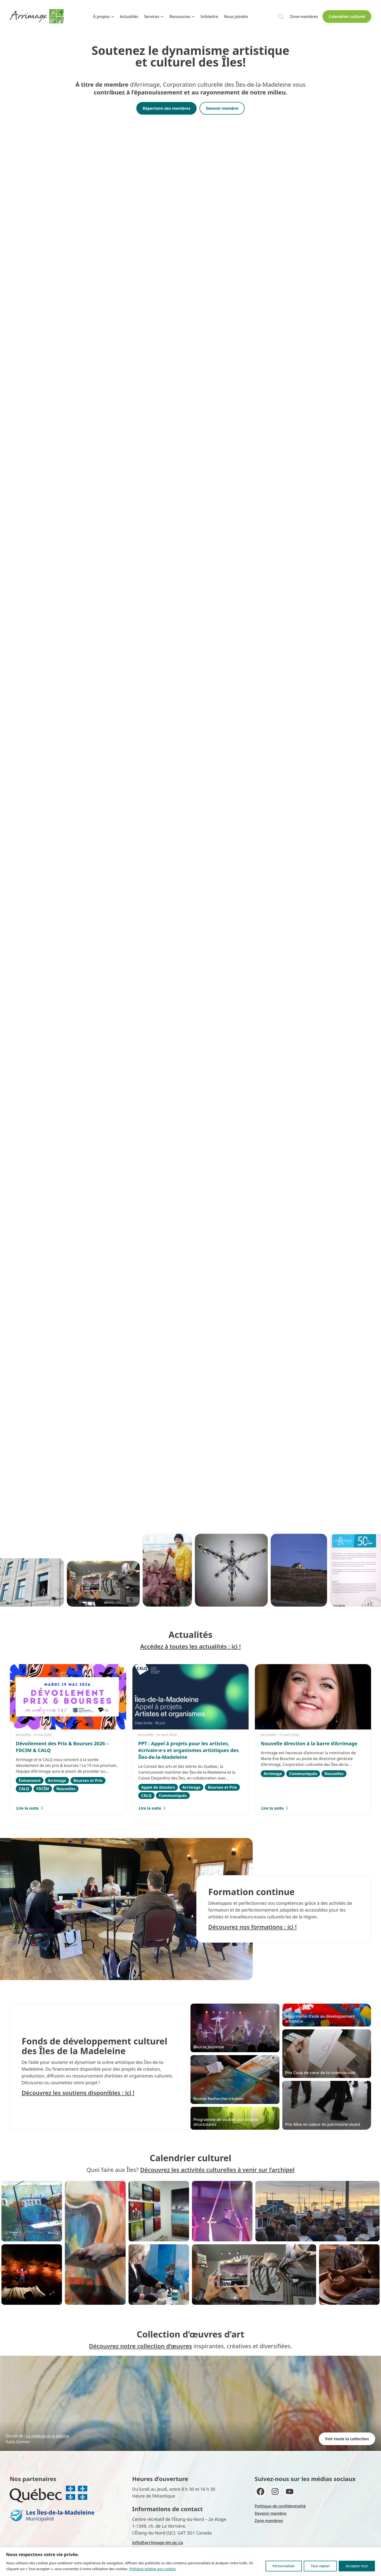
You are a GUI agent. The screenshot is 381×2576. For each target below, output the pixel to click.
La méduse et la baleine (47, 2436)
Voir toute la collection (347, 2438)
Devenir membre (222, 108)
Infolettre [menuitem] (209, 16)
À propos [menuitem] (103, 16)
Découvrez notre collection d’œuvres (140, 2346)
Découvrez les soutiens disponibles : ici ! (78, 2093)
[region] (190, 2561)
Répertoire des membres (166, 108)
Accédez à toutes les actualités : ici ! (190, 1646)
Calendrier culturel (347, 16)
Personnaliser (284, 2566)
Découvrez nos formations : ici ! (252, 1927)
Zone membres (304, 16)
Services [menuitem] (154, 16)
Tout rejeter (320, 2566)
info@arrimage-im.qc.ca (157, 2542)
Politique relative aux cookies (153, 2569)
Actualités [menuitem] (129, 16)
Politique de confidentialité (280, 2506)
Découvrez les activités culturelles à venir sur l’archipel (217, 2170)
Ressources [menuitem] (182, 16)
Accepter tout (357, 2566)
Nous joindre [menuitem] (236, 16)
